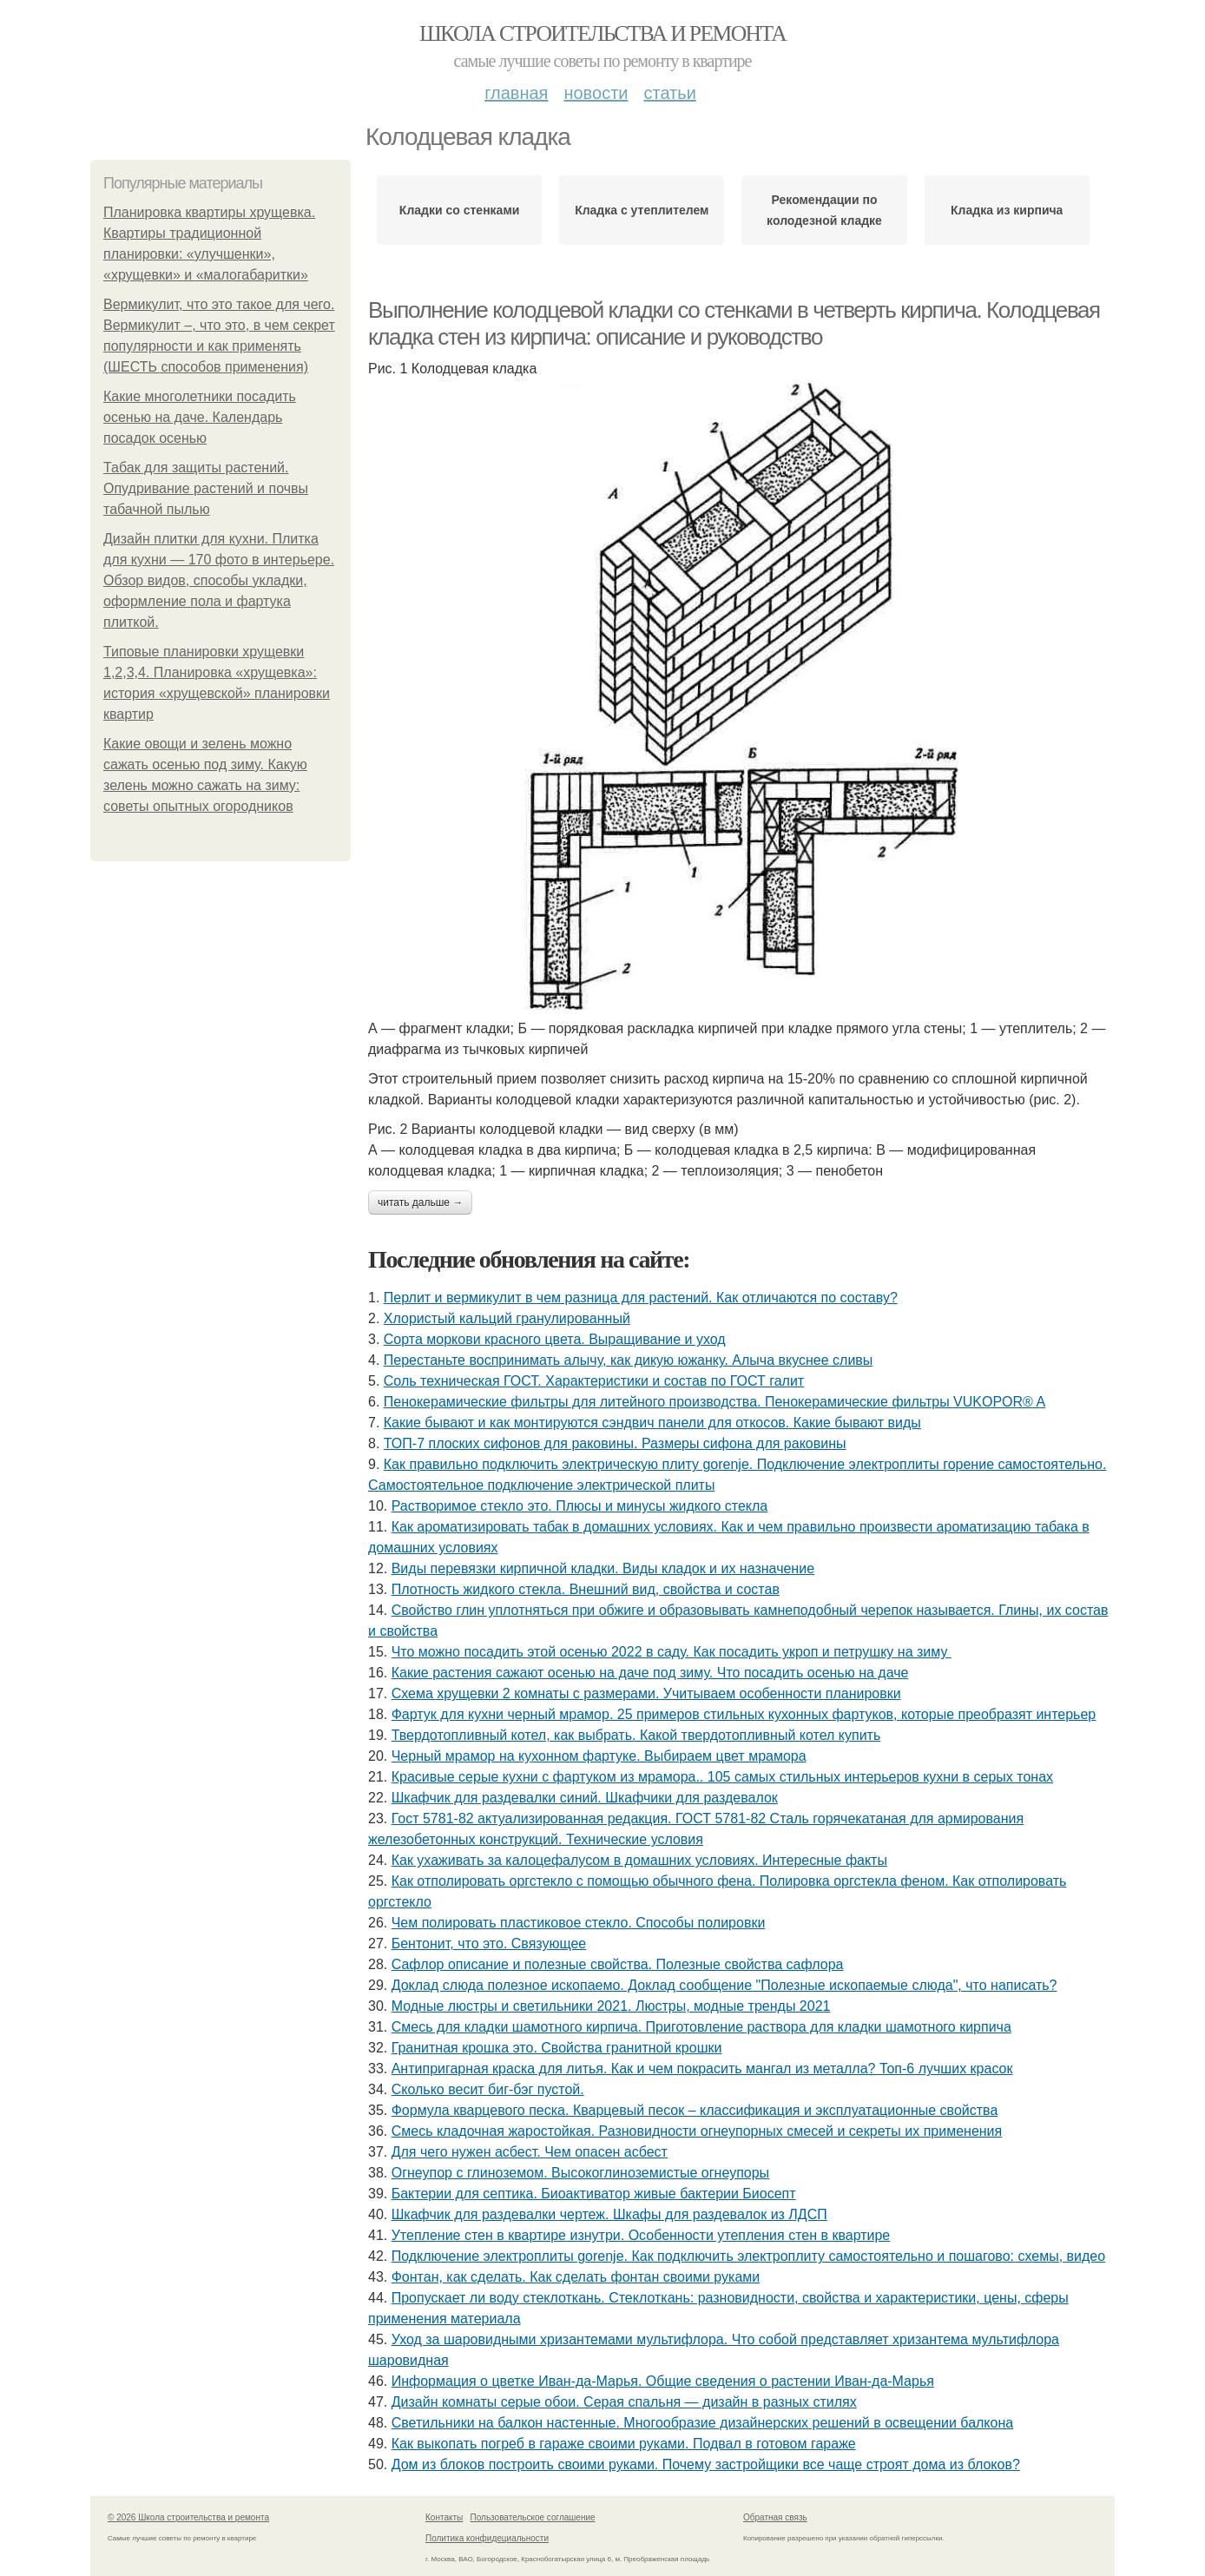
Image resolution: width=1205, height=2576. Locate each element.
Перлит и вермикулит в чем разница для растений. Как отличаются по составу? (641, 1297)
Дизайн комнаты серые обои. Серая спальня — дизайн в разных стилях (624, 2402)
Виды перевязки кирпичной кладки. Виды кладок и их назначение (603, 1568)
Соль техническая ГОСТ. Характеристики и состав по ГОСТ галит (594, 1381)
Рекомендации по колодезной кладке (824, 210)
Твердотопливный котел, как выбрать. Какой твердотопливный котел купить (636, 1735)
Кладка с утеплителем (641, 210)
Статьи (669, 92)
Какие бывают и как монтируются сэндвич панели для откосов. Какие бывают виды (652, 1422)
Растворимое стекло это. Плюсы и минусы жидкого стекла (580, 1506)
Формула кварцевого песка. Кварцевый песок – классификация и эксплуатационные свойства (695, 2110)
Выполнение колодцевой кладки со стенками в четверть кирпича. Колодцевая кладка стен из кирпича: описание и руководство (734, 323)
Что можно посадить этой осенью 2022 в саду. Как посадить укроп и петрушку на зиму (671, 1651)
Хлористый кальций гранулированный (507, 1318)
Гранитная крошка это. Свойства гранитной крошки (557, 2047)
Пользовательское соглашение (533, 2517)
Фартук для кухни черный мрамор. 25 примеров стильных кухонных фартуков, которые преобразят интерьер (744, 1714)
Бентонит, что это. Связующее (489, 1943)
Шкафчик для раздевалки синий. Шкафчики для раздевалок (585, 1797)
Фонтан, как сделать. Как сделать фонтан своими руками (576, 2277)
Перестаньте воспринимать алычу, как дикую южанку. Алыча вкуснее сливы (628, 1360)
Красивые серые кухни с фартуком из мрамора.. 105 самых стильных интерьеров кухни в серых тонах (722, 1776)
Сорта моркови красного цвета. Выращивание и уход (555, 1339)
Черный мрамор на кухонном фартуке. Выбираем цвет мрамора (599, 1756)
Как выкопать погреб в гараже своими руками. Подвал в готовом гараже (624, 2443)
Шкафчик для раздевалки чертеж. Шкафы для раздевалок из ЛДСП (609, 2214)
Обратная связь (775, 2517)
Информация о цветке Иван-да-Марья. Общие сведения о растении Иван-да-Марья (663, 2381)
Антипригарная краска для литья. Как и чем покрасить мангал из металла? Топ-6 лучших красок (702, 2068)
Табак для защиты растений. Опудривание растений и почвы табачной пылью (205, 488)
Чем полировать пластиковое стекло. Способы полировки (579, 1922)
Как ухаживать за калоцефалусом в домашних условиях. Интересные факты (639, 1860)
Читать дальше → (420, 1202)
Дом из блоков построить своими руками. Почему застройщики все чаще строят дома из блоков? (706, 2464)
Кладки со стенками (459, 210)
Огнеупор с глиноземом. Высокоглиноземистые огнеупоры (580, 2172)
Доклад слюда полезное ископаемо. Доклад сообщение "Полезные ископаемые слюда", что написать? (724, 1985)
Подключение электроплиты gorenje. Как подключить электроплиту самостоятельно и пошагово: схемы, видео (748, 2256)
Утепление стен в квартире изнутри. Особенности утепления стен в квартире (641, 2235)
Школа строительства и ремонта (602, 33)
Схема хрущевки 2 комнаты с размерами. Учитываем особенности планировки (646, 1693)
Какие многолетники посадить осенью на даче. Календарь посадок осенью (199, 417)
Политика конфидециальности (487, 2538)
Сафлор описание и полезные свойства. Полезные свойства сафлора (618, 1964)
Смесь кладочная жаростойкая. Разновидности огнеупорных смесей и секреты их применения (697, 2131)
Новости (595, 92)
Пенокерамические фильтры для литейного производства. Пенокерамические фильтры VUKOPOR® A (714, 1401)
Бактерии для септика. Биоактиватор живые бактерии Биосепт (594, 2193)
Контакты (444, 2517)
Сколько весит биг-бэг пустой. (488, 2089)
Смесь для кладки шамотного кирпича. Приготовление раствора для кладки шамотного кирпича (701, 2026)
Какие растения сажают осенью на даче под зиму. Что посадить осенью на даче (650, 1672)
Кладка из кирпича (1007, 210)
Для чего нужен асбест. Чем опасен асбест (530, 2151)
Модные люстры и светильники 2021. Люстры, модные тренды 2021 (611, 2006)
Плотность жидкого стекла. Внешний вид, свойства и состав (586, 1589)
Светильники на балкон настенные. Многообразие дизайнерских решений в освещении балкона (702, 2422)
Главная (516, 92)
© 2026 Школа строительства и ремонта (188, 2517)
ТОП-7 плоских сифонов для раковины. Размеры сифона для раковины (615, 1443)
